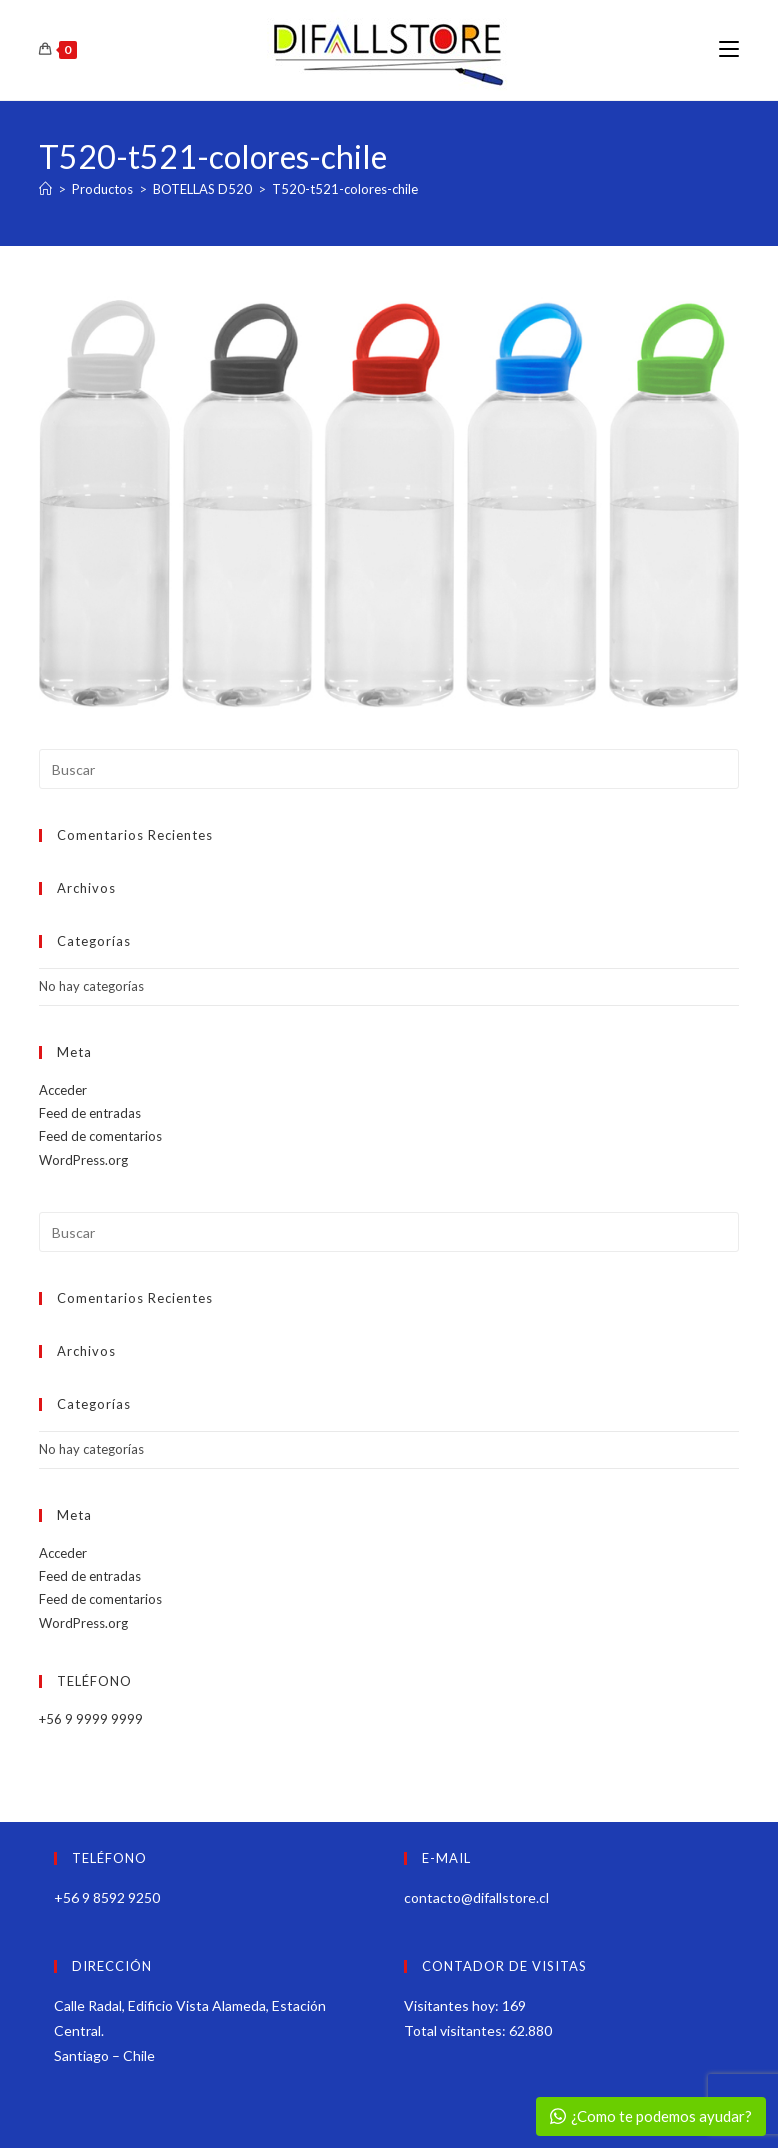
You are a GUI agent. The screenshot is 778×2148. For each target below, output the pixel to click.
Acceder (63, 1090)
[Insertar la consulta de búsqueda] (389, 769)
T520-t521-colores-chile (345, 189)
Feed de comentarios (100, 1136)
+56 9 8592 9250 (107, 1897)
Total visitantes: (456, 2030)
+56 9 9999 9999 (91, 1719)
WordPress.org (83, 1160)
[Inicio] (45, 189)
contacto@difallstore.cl (476, 1897)
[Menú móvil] (729, 49)
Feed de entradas (90, 1113)
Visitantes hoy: (453, 2005)
